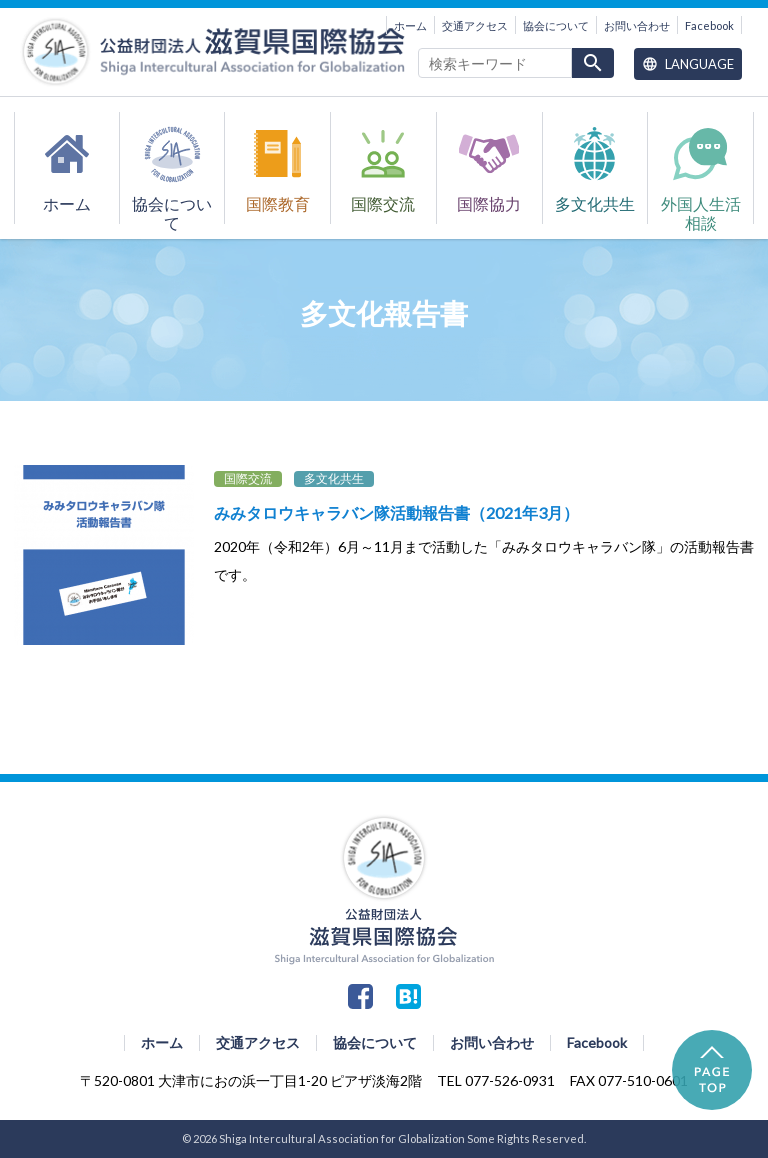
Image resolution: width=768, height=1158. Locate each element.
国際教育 (278, 204)
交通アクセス (475, 25)
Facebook (709, 25)
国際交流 (383, 204)
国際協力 (489, 204)
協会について (556, 25)
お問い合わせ (637, 25)
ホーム (410, 25)
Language (688, 64)
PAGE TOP (712, 1070)
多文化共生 (595, 204)
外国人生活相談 (701, 210)
